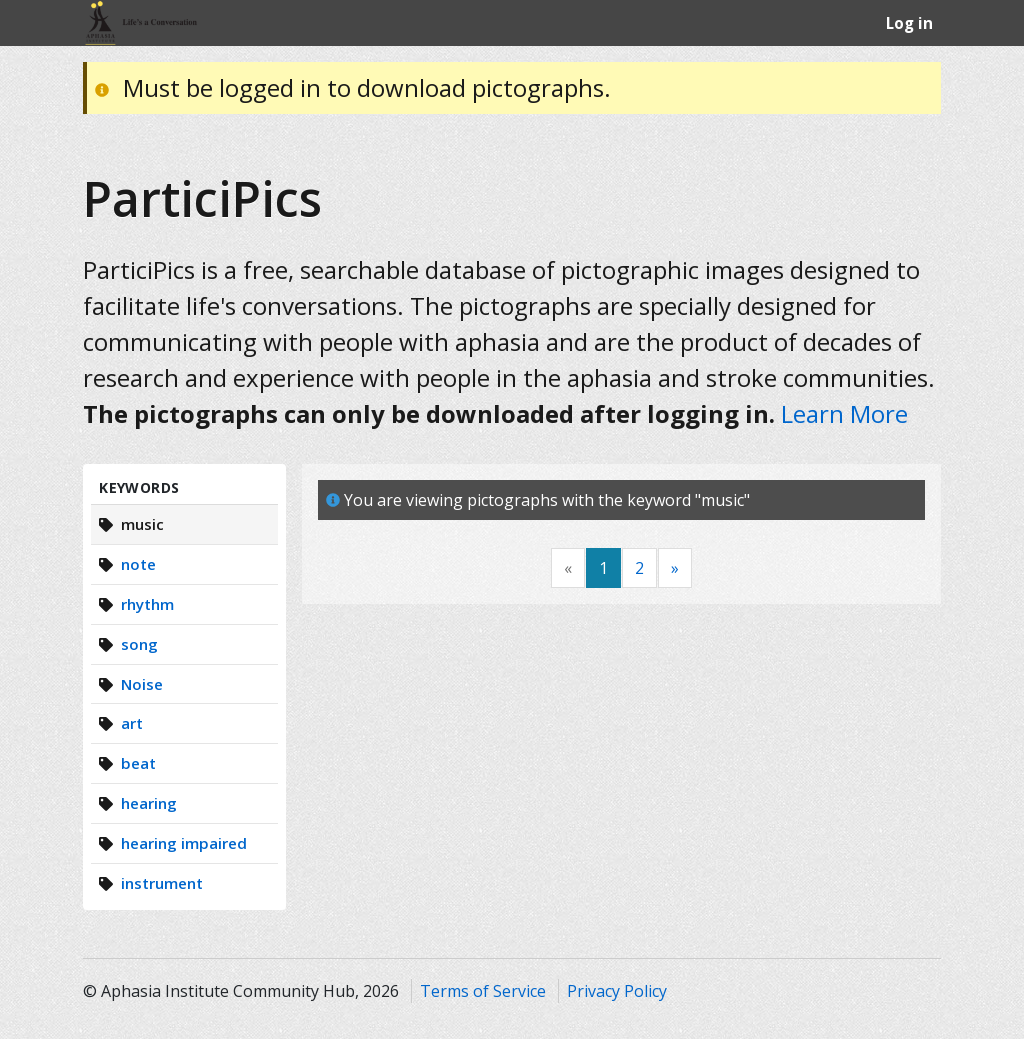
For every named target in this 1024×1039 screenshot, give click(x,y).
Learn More (844, 413)
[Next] (675, 568)
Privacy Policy (617, 991)
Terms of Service (483, 991)
